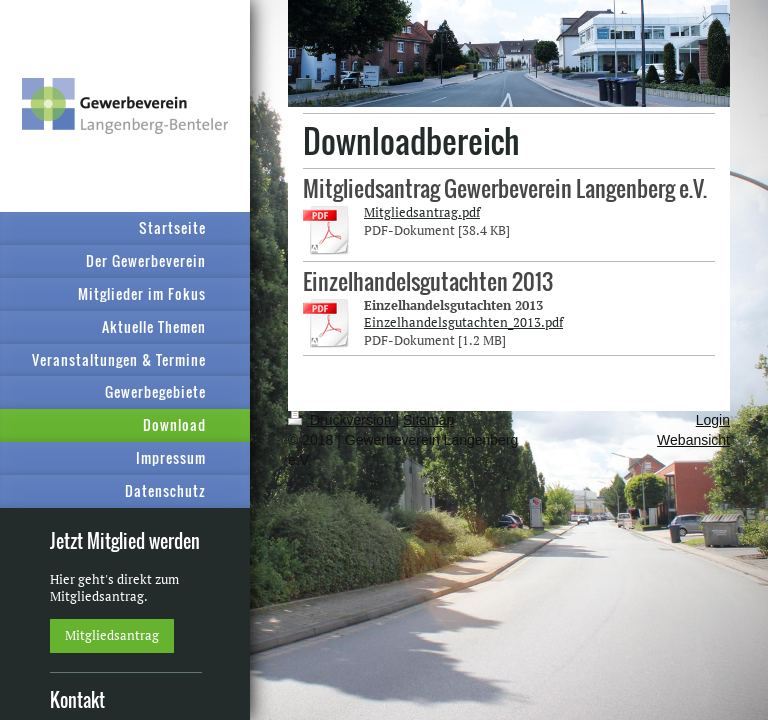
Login (713, 420)
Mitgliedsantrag (112, 635)
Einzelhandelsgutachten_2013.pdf (463, 322)
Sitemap (428, 420)
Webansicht (693, 440)
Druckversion (341, 420)
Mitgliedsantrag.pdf (422, 212)
